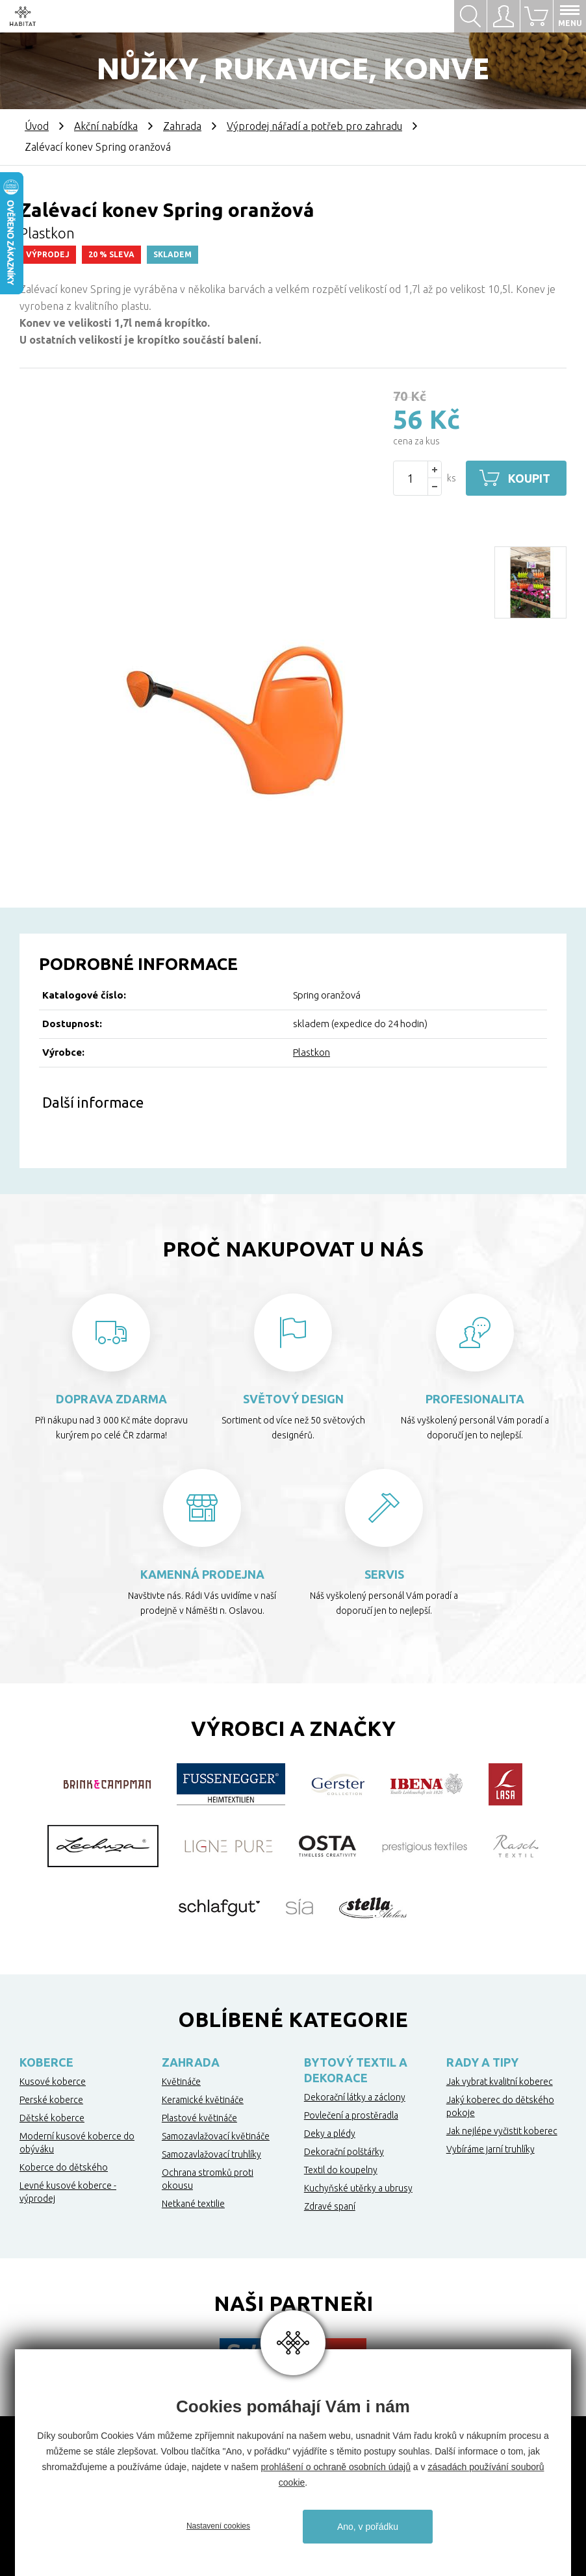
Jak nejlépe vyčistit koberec (501, 2131)
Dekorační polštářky (344, 2152)
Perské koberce (51, 2100)
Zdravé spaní (329, 2206)
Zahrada (182, 126)
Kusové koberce (52, 2081)
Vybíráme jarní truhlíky (490, 2149)
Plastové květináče (199, 2118)
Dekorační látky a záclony (354, 2097)
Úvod (37, 126)
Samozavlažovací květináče (216, 2136)
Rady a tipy (482, 2062)
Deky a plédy (329, 2133)
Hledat (470, 16)
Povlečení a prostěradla (351, 2115)
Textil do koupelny (340, 2170)
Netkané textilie (193, 2204)
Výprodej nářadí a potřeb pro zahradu (314, 126)
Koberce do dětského (63, 2167)
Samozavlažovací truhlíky (211, 2154)
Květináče (181, 2081)
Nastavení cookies (218, 2526)
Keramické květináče (203, 2100)
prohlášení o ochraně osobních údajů (336, 2467)
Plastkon (311, 1052)
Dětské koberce (51, 2118)
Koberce (46, 2062)
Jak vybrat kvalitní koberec (499, 2081)
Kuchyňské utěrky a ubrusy (358, 2188)
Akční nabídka (106, 126)
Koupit (529, 478)
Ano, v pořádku (367, 2526)
